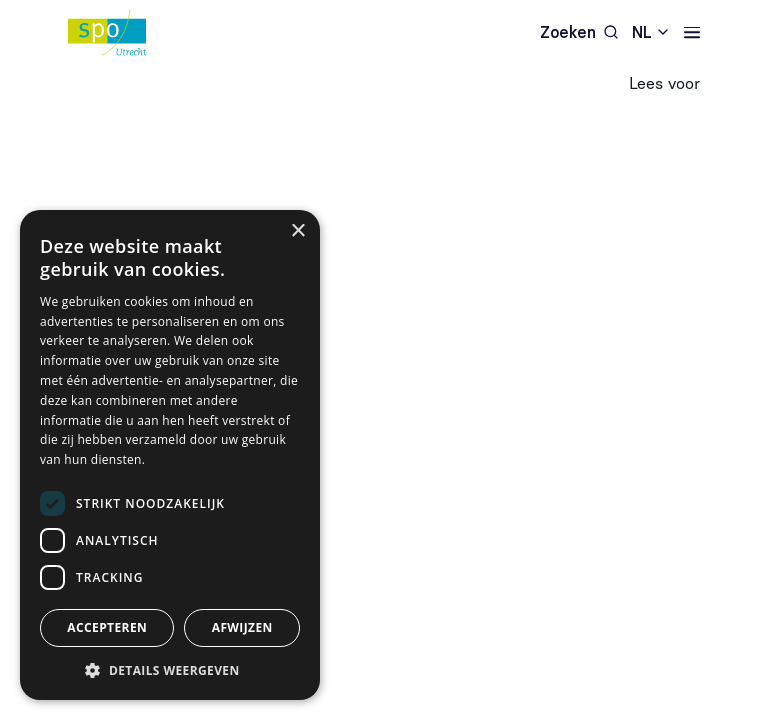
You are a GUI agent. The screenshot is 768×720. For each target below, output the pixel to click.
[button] (170, 670)
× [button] (297, 231)
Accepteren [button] (107, 627)
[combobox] (651, 32)
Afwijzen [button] (242, 627)
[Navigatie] (692, 33)
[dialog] (170, 455)
